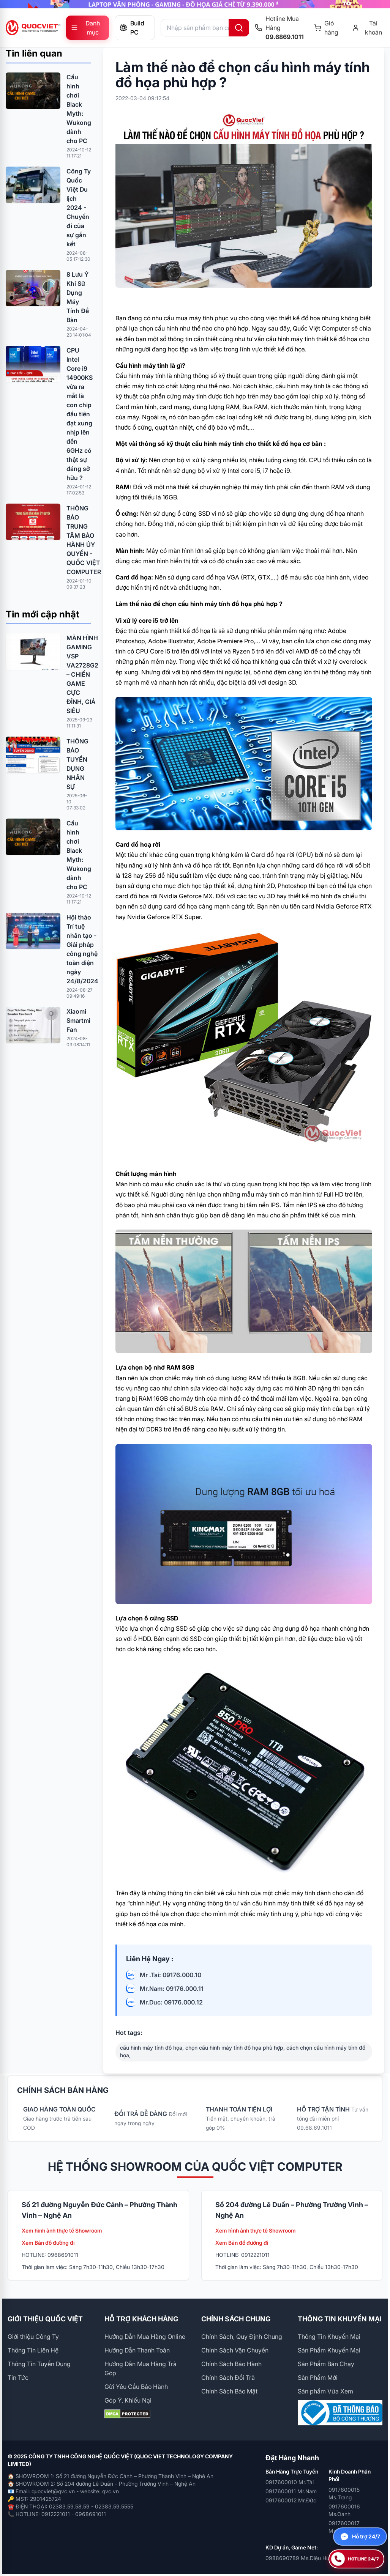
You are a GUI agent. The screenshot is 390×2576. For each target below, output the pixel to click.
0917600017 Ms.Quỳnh (344, 2527)
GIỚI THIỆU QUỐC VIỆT (45, 2319)
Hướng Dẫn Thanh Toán (137, 2350)
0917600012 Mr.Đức (290, 2500)
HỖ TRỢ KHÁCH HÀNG (141, 2319)
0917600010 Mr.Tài (289, 2482)
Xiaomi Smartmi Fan (78, 1020)
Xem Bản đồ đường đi (48, 2242)
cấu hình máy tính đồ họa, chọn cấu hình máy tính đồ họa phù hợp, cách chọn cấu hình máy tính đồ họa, (242, 2051)
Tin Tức (18, 2377)
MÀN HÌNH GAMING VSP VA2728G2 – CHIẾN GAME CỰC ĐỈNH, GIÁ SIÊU (82, 674)
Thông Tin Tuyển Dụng (39, 2364)
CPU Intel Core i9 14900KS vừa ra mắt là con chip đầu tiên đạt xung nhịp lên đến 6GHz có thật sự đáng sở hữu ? (79, 414)
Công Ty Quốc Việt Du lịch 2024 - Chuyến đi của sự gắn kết (78, 207)
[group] (195, 4)
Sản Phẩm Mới (318, 2377)
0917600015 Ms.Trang (344, 2493)
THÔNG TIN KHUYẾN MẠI (340, 2319)
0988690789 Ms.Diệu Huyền (301, 2558)
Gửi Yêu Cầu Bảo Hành (136, 2386)
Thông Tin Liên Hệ (33, 2350)
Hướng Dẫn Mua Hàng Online (144, 2336)
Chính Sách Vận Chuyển (234, 2350)
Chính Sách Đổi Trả (228, 2377)
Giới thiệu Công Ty (33, 2336)
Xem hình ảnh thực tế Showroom (62, 2230)
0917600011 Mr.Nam (291, 2491)
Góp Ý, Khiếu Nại (128, 2400)
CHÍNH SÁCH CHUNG (235, 2319)
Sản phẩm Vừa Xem (325, 2391)
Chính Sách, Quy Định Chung (241, 2336)
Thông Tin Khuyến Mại (329, 2336)
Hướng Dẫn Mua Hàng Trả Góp (140, 2368)
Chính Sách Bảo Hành (231, 2364)
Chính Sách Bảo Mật (229, 2391)
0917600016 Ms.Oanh (344, 2510)
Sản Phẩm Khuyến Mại (329, 2350)
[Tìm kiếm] (239, 27)
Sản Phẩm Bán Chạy (326, 2364)
